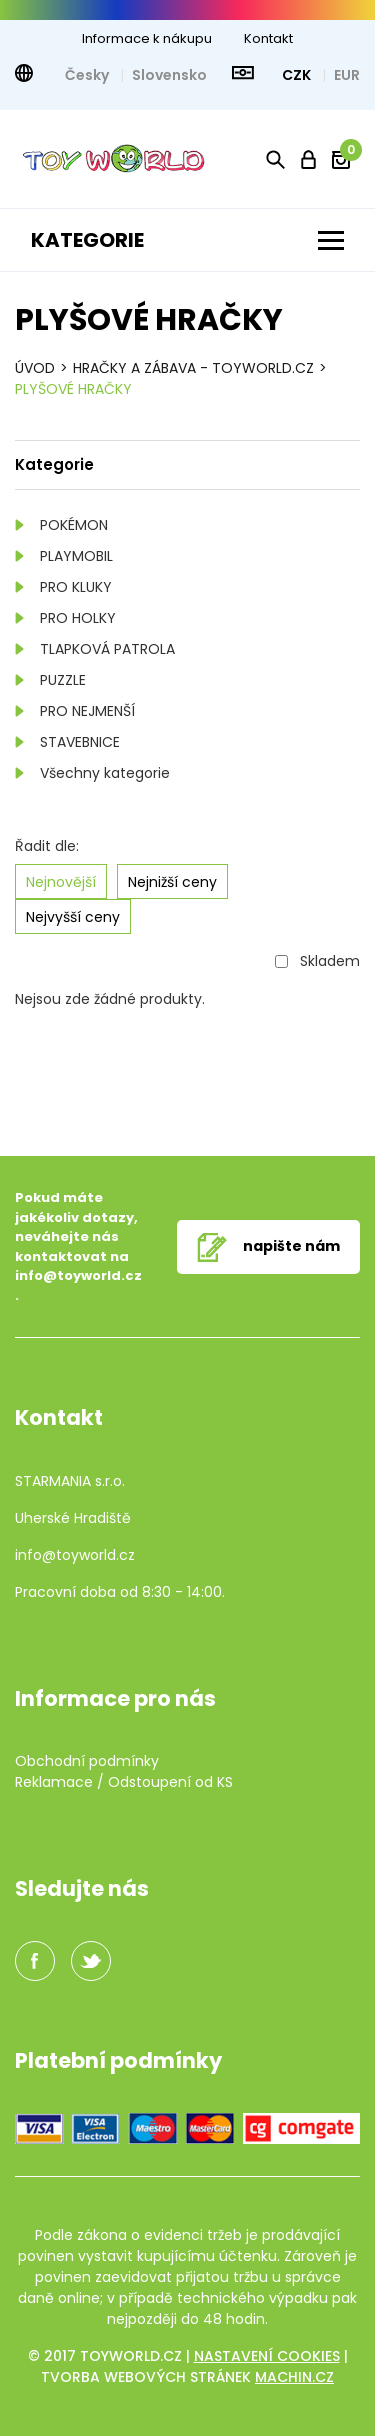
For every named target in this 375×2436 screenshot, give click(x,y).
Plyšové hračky (73, 389)
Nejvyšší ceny (73, 917)
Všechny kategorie (105, 773)
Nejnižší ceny (172, 882)
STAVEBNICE (80, 742)
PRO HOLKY (78, 618)
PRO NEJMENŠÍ (87, 711)
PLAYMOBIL (76, 556)
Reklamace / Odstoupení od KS (124, 1782)
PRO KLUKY (76, 587)
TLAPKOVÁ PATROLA (107, 649)
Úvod (35, 368)
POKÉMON (74, 525)
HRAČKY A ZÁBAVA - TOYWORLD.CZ (193, 368)
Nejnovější (61, 882)
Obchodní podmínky (87, 1761)
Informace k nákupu (147, 38)
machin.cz (294, 2377)
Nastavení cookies (267, 2356)
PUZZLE (63, 680)
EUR (347, 75)
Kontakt (268, 38)
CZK (298, 75)
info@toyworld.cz (78, 1275)
